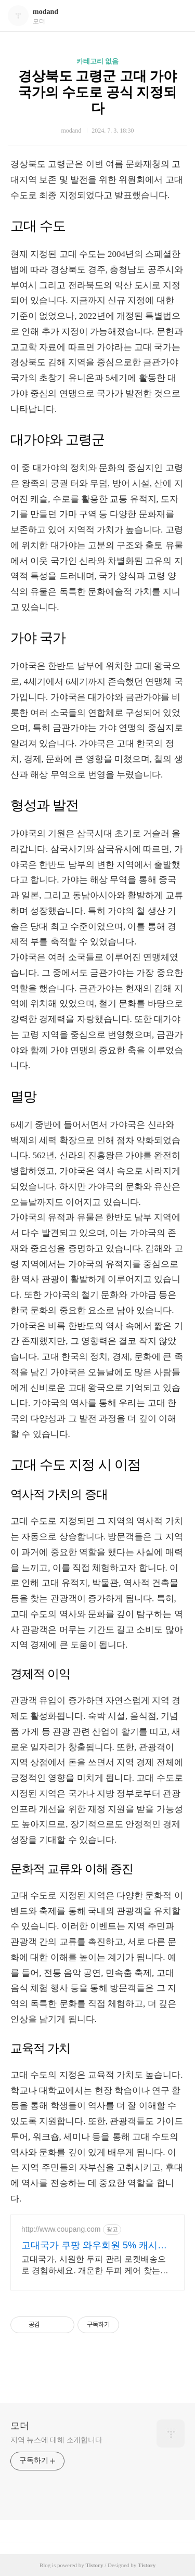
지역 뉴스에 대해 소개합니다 (56, 2440)
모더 (19, 2425)
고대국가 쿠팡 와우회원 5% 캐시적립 (94, 2245)
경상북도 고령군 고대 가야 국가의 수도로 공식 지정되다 (97, 92)
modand (45, 12)
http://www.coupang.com (61, 2229)
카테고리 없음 (97, 61)
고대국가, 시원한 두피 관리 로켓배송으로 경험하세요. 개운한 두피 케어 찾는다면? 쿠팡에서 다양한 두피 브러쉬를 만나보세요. (96, 2265)
